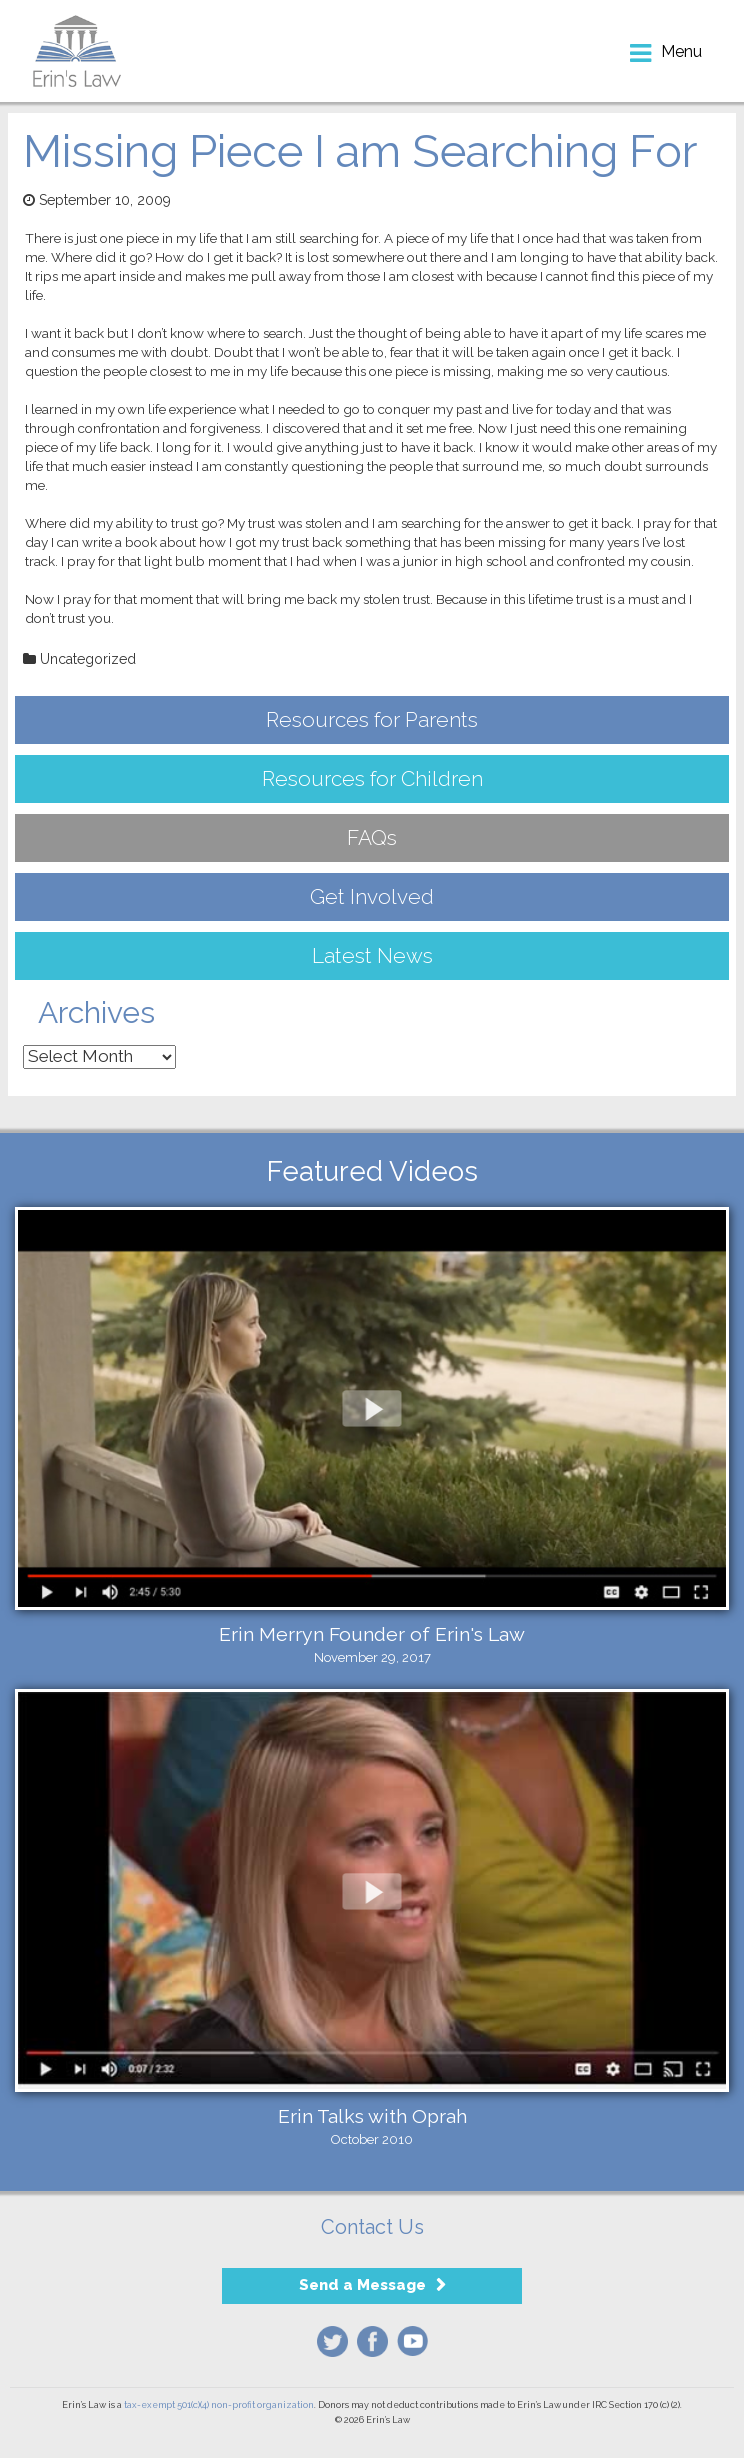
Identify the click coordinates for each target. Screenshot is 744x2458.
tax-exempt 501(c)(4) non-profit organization (219, 2405)
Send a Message (362, 2285)
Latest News (372, 955)
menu (681, 51)
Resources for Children (372, 778)
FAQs (372, 837)
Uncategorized (88, 659)
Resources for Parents (372, 719)
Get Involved (372, 896)
